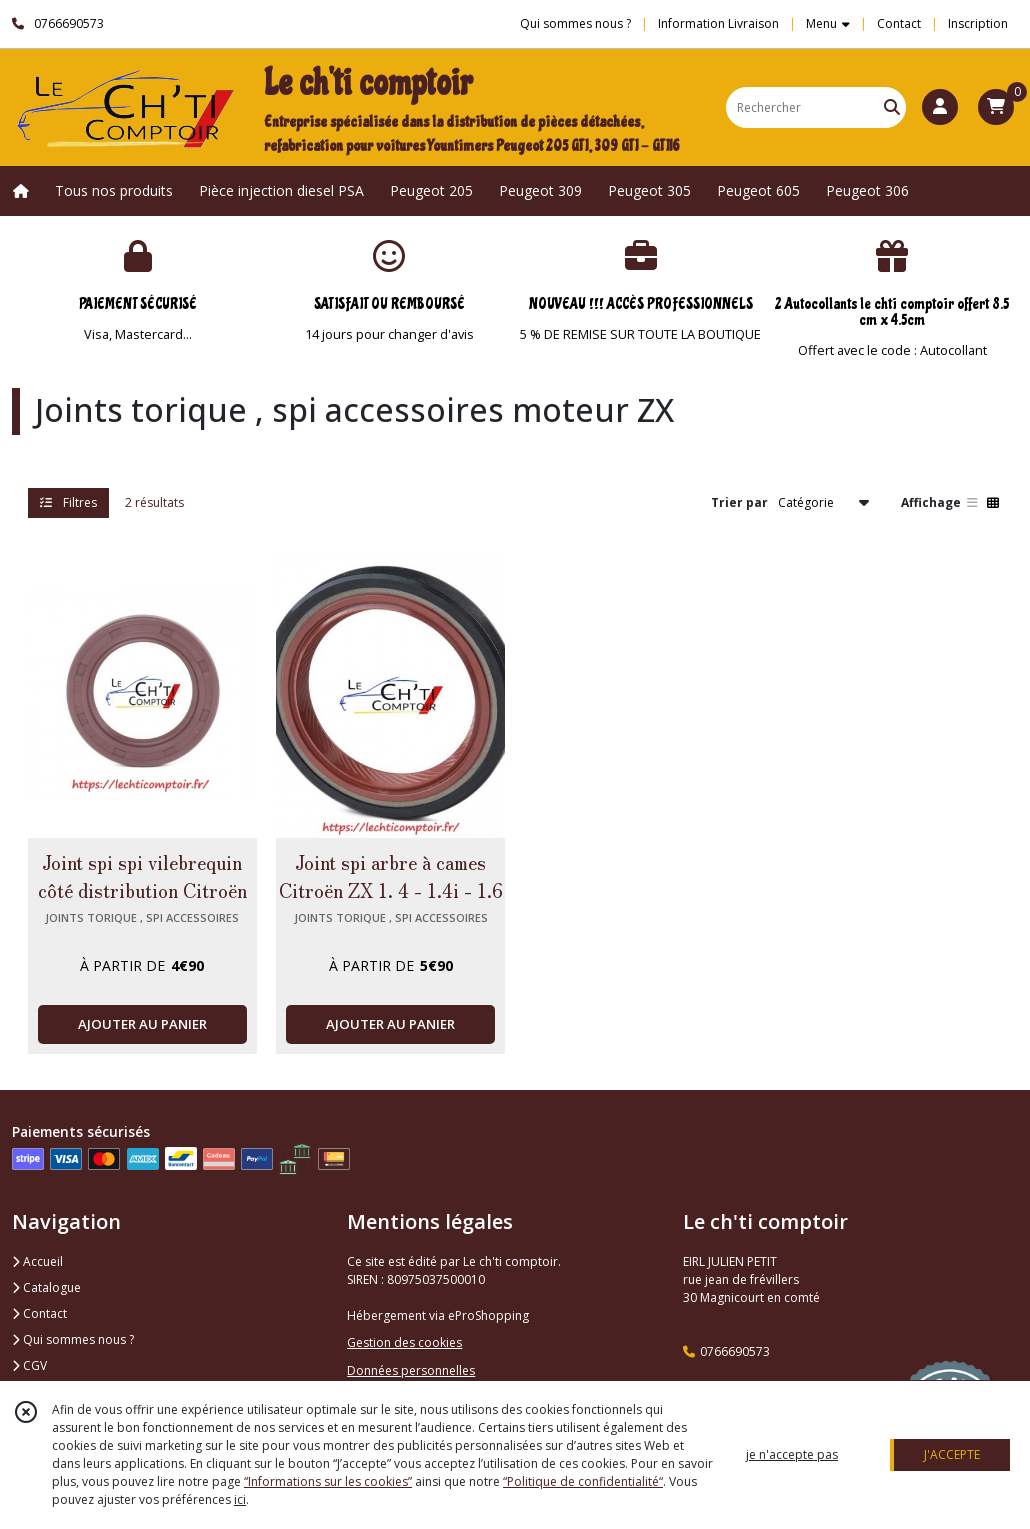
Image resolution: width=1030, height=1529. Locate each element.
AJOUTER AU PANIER (142, 1024)
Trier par (739, 502)
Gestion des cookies (404, 1342)
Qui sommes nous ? (73, 1339)
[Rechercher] (892, 107)
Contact (899, 23)
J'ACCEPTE (952, 1454)
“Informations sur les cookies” (328, 1481)
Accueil (37, 1261)
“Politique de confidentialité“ (583, 1481)
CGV (29, 1365)
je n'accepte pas (792, 1454)
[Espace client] (940, 107)
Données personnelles (411, 1370)
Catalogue (46, 1287)
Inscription (978, 23)
